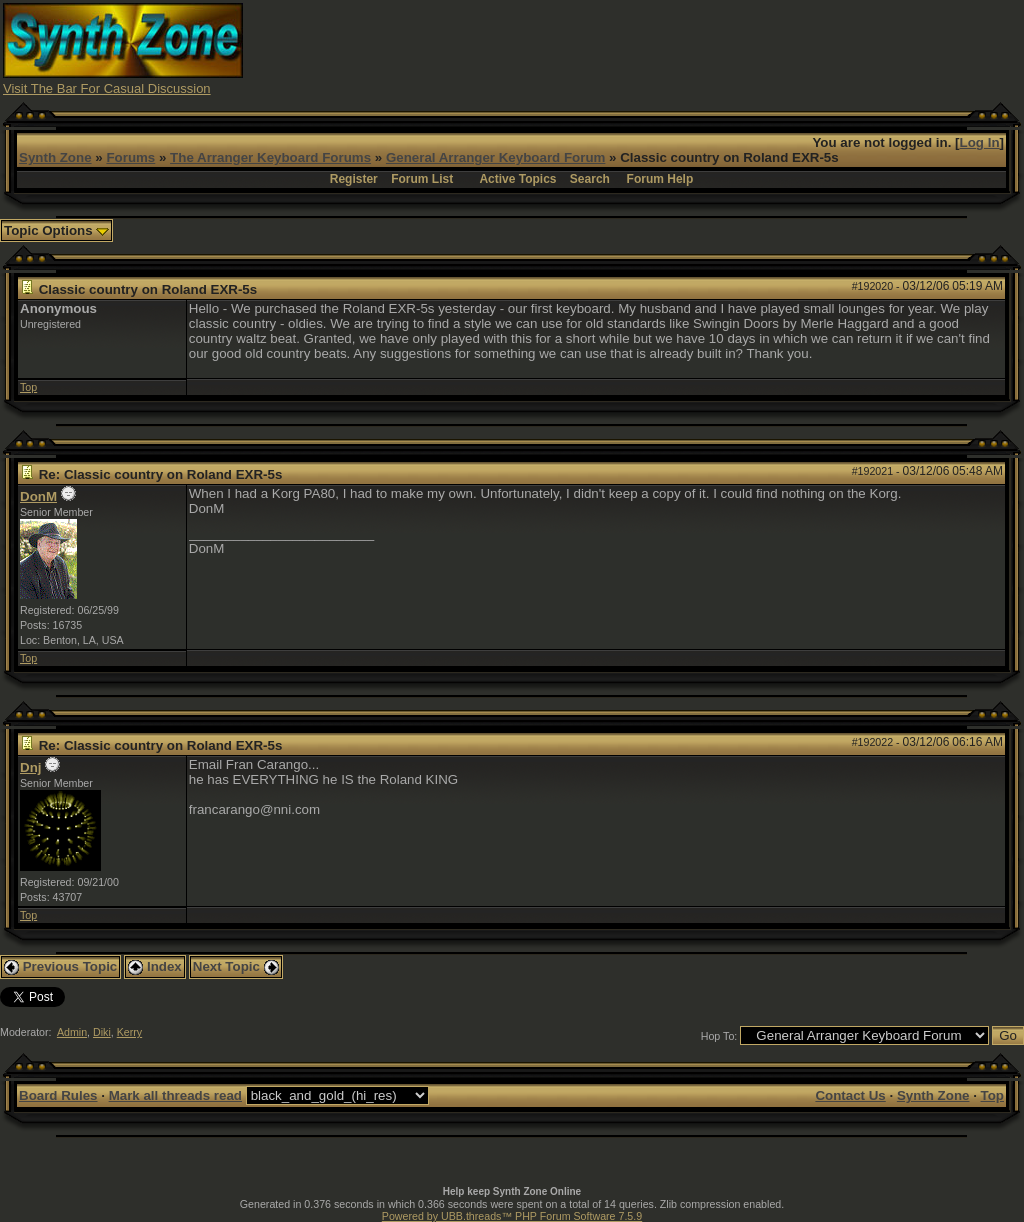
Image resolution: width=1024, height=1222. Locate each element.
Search (590, 179)
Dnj (30, 767)
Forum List (422, 179)
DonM (38, 496)
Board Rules (58, 1095)
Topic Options (56, 230)
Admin (72, 1032)
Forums (130, 157)
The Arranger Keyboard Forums (270, 157)
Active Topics (517, 179)
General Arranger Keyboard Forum (495, 157)
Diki (102, 1032)
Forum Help (660, 179)
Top (28, 387)
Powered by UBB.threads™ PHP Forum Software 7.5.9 (512, 1216)
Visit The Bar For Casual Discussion (107, 88)
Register (354, 179)
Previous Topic (60, 966)
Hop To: (719, 1036)
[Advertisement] (657, 48)
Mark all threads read (175, 1095)
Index (155, 966)
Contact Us (850, 1095)
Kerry (129, 1032)
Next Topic (236, 966)
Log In (980, 142)
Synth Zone (55, 157)
